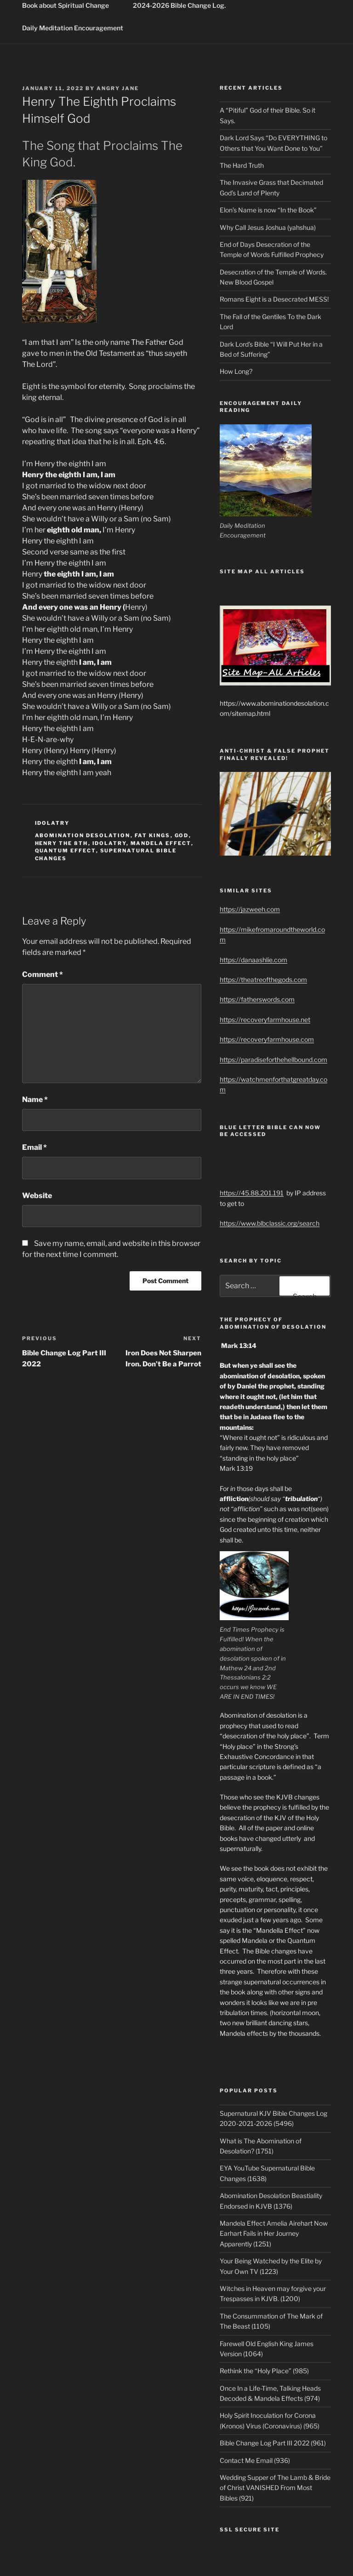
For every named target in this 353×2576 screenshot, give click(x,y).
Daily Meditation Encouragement (72, 28)
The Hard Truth (242, 165)
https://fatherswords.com (257, 999)
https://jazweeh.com (250, 909)
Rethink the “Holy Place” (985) (264, 2371)
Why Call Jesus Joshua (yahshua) (268, 227)
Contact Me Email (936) (255, 2460)
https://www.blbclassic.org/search (269, 1223)
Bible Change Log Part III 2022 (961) (273, 2443)
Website (37, 1195)
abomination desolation (83, 835)
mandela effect (161, 843)
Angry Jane (118, 88)
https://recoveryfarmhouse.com (267, 1039)
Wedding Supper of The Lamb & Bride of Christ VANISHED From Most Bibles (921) (275, 2487)
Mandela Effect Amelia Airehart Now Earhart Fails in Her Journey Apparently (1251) (274, 2233)
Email (34, 1147)
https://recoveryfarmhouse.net (265, 1019)
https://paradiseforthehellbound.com (273, 1059)
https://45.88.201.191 (252, 1193)
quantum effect (65, 850)
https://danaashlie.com (253, 960)
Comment (42, 974)
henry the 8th (61, 843)
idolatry (52, 823)
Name (35, 1099)
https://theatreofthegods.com (263, 979)
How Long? (236, 371)
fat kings (153, 835)
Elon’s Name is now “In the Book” (268, 210)
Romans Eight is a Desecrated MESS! (274, 299)
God (182, 835)
